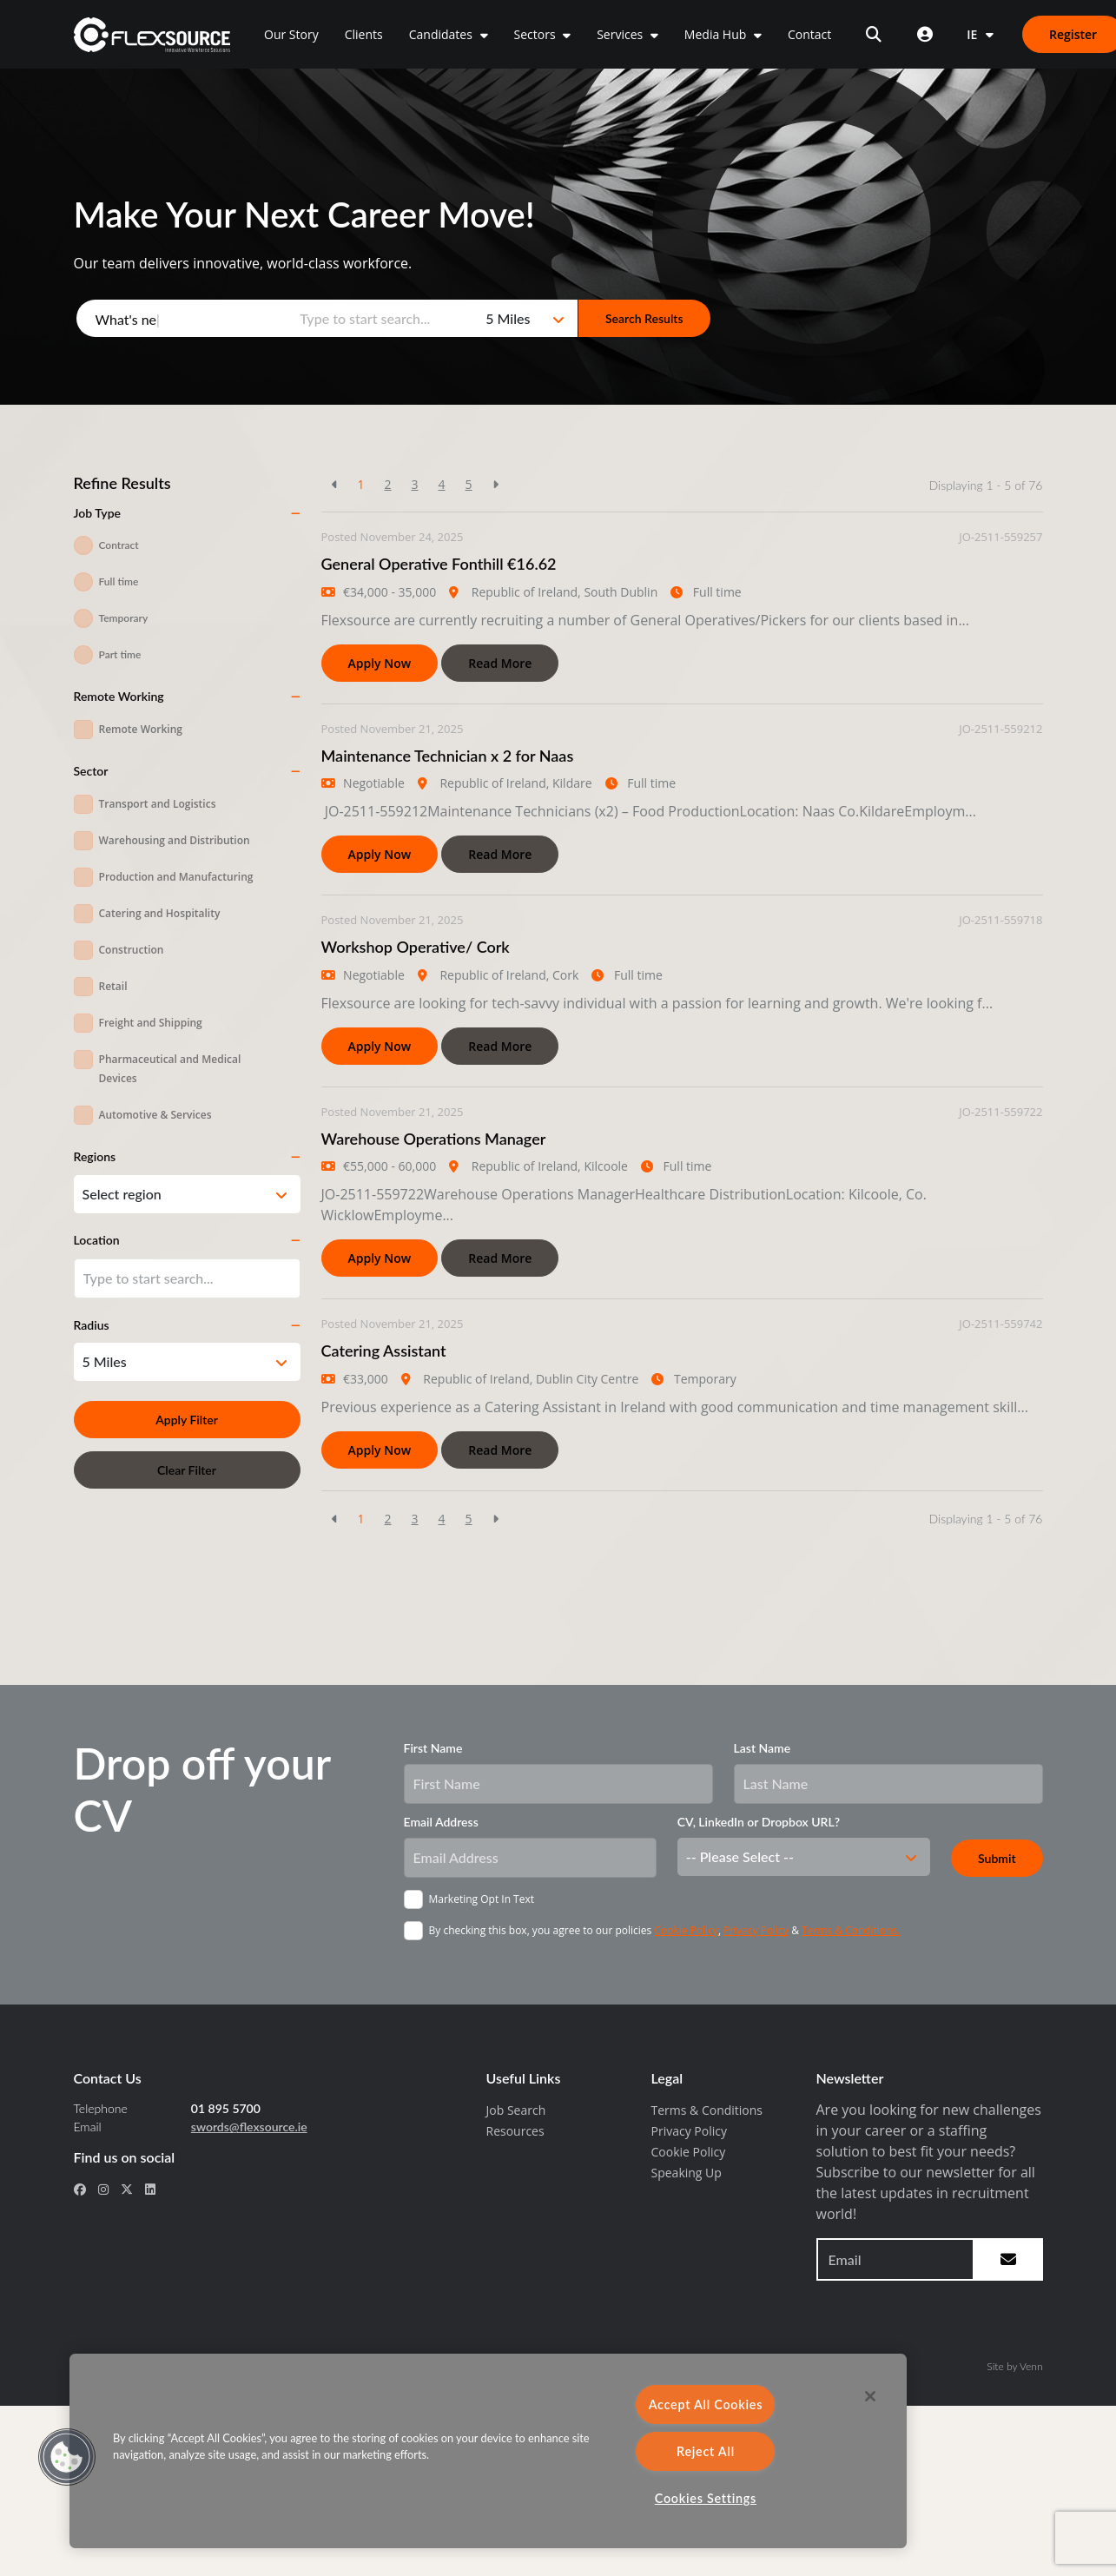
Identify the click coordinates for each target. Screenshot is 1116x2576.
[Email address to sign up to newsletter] (895, 2259)
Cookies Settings (705, 2498)
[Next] (495, 484)
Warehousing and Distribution (174, 840)
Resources (515, 2131)
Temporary (124, 617)
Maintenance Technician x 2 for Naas (447, 755)
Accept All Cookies (706, 2404)
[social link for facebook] (80, 2189)
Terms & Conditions (707, 2110)
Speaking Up (686, 2172)
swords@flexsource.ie (249, 2126)
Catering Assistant (383, 1350)
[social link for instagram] (103, 2189)
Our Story (291, 34)
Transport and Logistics (157, 803)
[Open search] (874, 33)
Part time (120, 654)
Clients (364, 34)
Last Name (762, 1747)
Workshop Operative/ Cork (415, 946)
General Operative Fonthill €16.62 (439, 563)
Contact (809, 34)
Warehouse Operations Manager (433, 1138)
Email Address (441, 1821)
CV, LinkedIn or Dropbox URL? (758, 1821)
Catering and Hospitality (160, 913)
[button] (67, 2457)
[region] (488, 2451)
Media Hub (717, 34)
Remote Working (140, 729)
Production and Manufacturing (176, 876)
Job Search (516, 2110)
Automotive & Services (155, 1114)
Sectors (536, 34)
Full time (119, 581)
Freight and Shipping (150, 1022)
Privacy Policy (756, 1930)
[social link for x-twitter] (127, 2189)
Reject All (706, 2451)
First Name (433, 1747)
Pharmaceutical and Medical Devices (170, 1069)
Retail (113, 986)
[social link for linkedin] (150, 2189)
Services (621, 34)
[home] (152, 34)
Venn (1031, 2366)
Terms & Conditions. (851, 1930)
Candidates (442, 34)
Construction (131, 949)
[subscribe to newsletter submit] (1008, 2259)
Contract (119, 545)
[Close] (870, 2396)
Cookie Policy (685, 1930)
